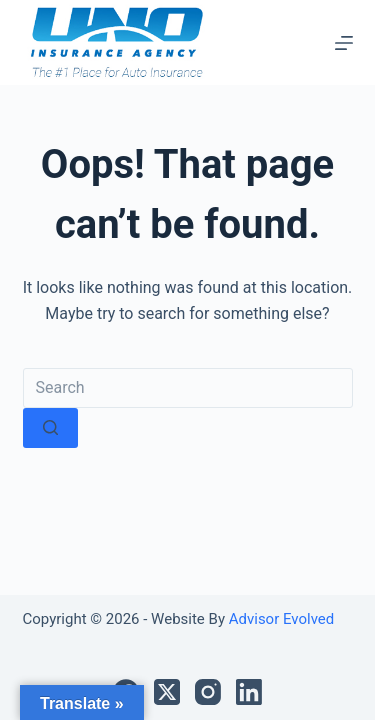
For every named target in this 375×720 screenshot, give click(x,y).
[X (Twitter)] (167, 692)
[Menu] (344, 43)
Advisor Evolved (279, 619)
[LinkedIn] (249, 692)
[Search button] (50, 428)
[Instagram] (208, 692)
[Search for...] (188, 388)
